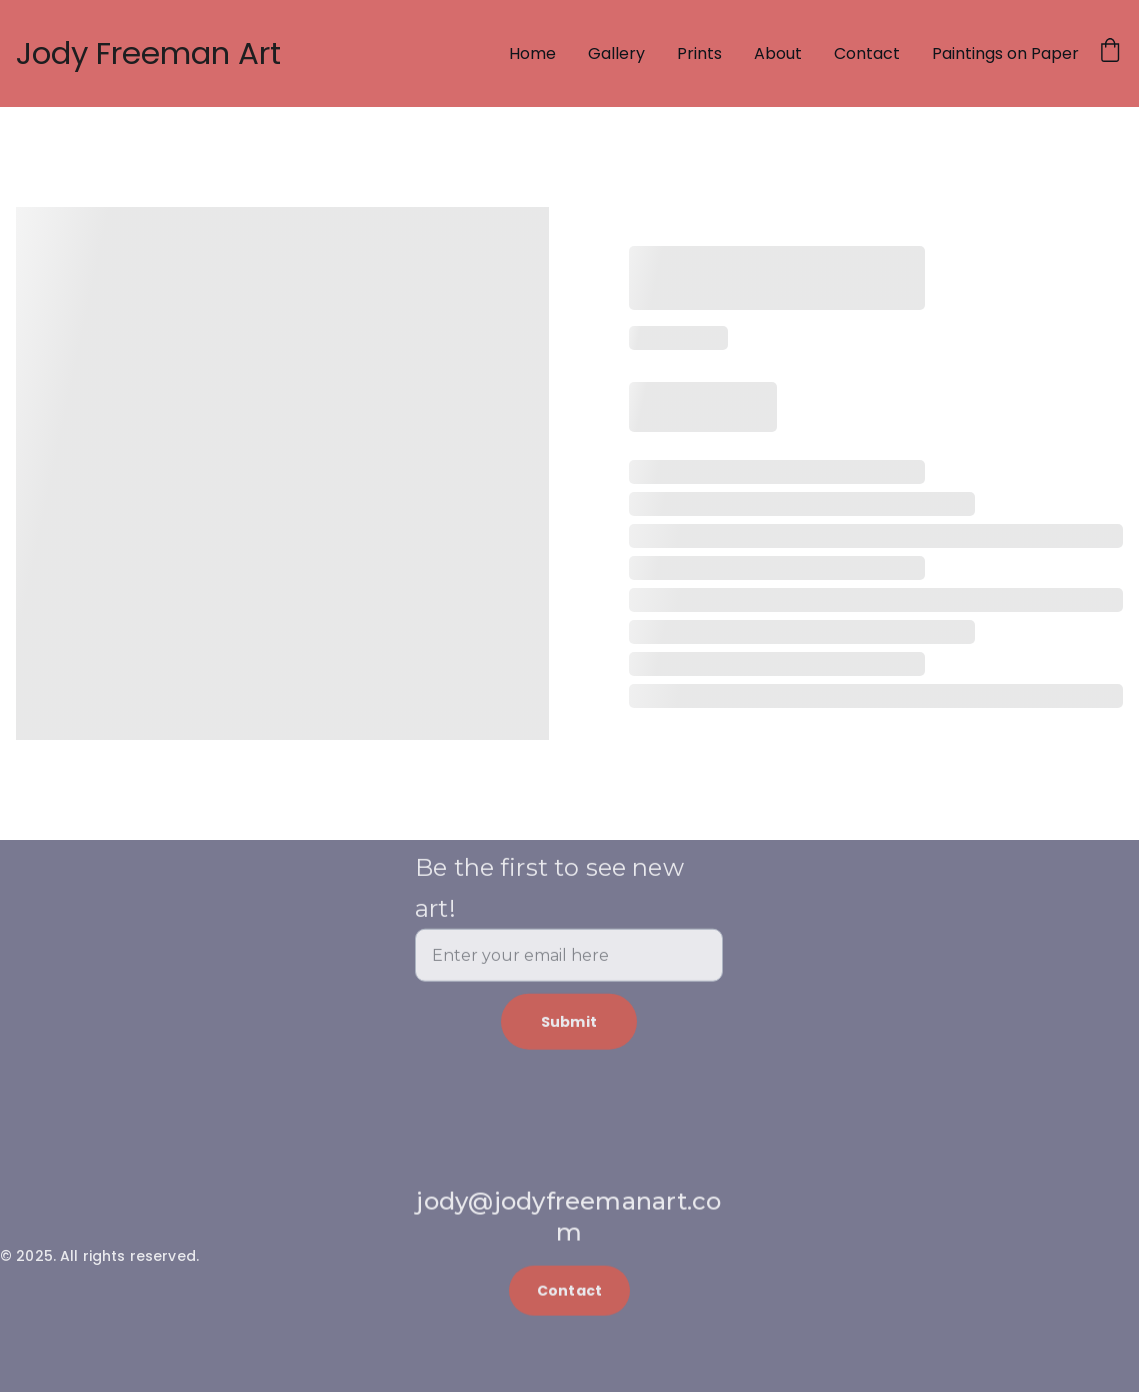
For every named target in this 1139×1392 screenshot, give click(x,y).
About (778, 53)
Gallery (616, 53)
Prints (699, 53)
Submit (569, 1037)
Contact (867, 53)
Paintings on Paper (1005, 53)
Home (532, 53)
